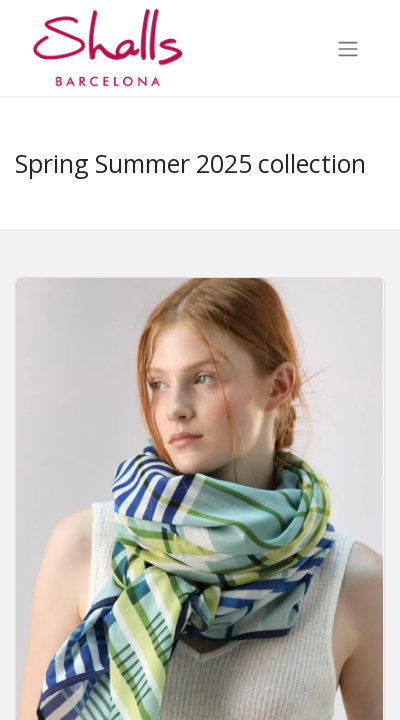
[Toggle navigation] (348, 48)
